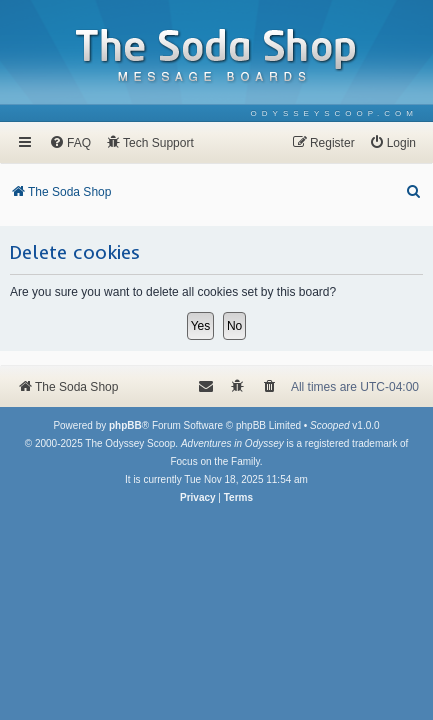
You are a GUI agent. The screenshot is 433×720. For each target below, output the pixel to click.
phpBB (125, 425)
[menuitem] (334, 113)
